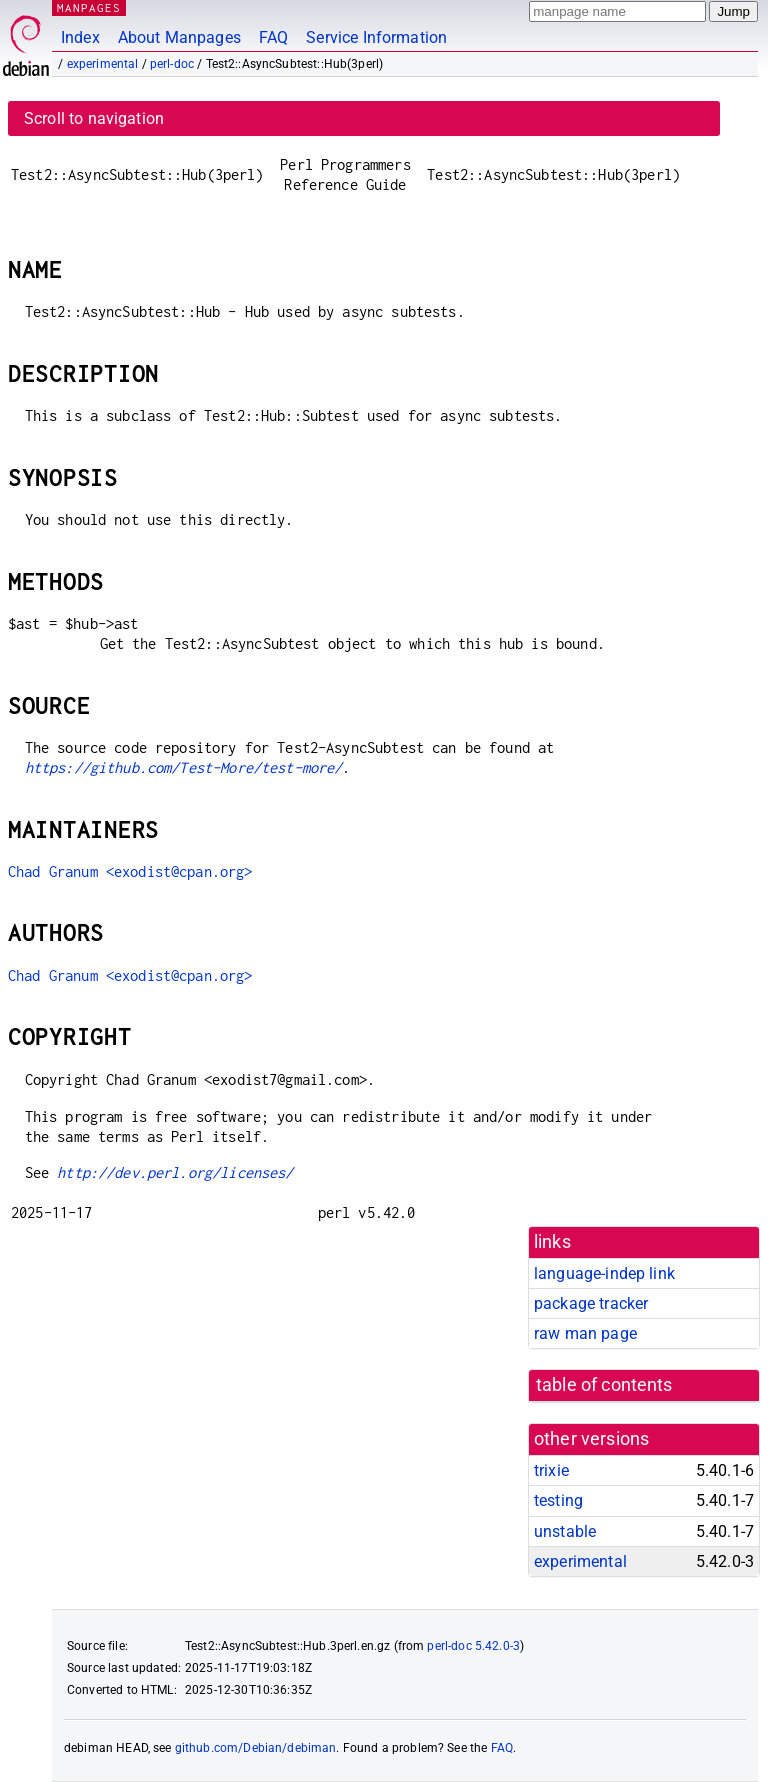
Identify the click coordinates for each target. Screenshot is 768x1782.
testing (558, 1500)
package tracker (591, 1303)
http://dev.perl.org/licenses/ (175, 1172)
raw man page (585, 1333)
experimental (103, 64)
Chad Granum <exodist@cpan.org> (130, 871)
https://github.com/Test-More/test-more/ (184, 767)
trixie (551, 1470)
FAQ (273, 37)
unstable (565, 1531)
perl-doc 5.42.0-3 (473, 1646)
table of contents (604, 1385)
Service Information (376, 37)
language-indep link (604, 1273)
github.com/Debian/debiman (256, 1748)
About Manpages (179, 37)
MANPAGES (89, 7)
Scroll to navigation (94, 118)
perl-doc (172, 64)
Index (80, 37)
